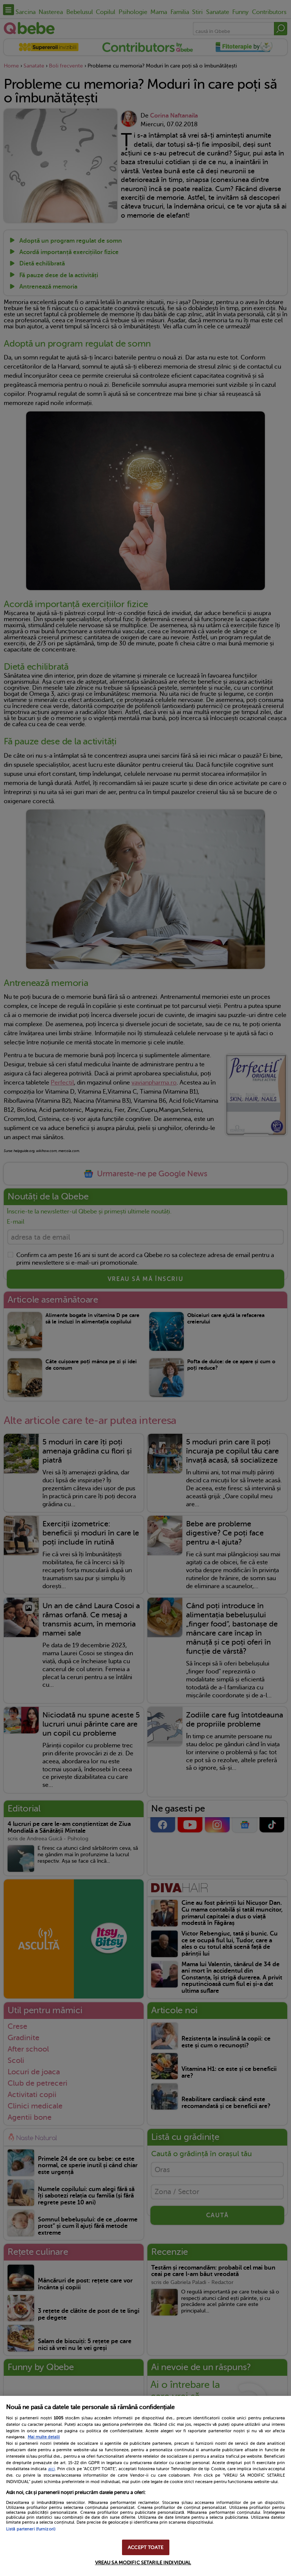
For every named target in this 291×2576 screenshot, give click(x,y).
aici (51, 2468)
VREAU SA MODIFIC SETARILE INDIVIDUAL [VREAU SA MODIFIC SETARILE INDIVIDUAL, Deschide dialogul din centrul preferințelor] (143, 2562)
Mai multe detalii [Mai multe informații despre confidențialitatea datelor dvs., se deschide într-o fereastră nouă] (44, 2437)
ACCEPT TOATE (145, 2547)
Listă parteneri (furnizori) (30, 2529)
